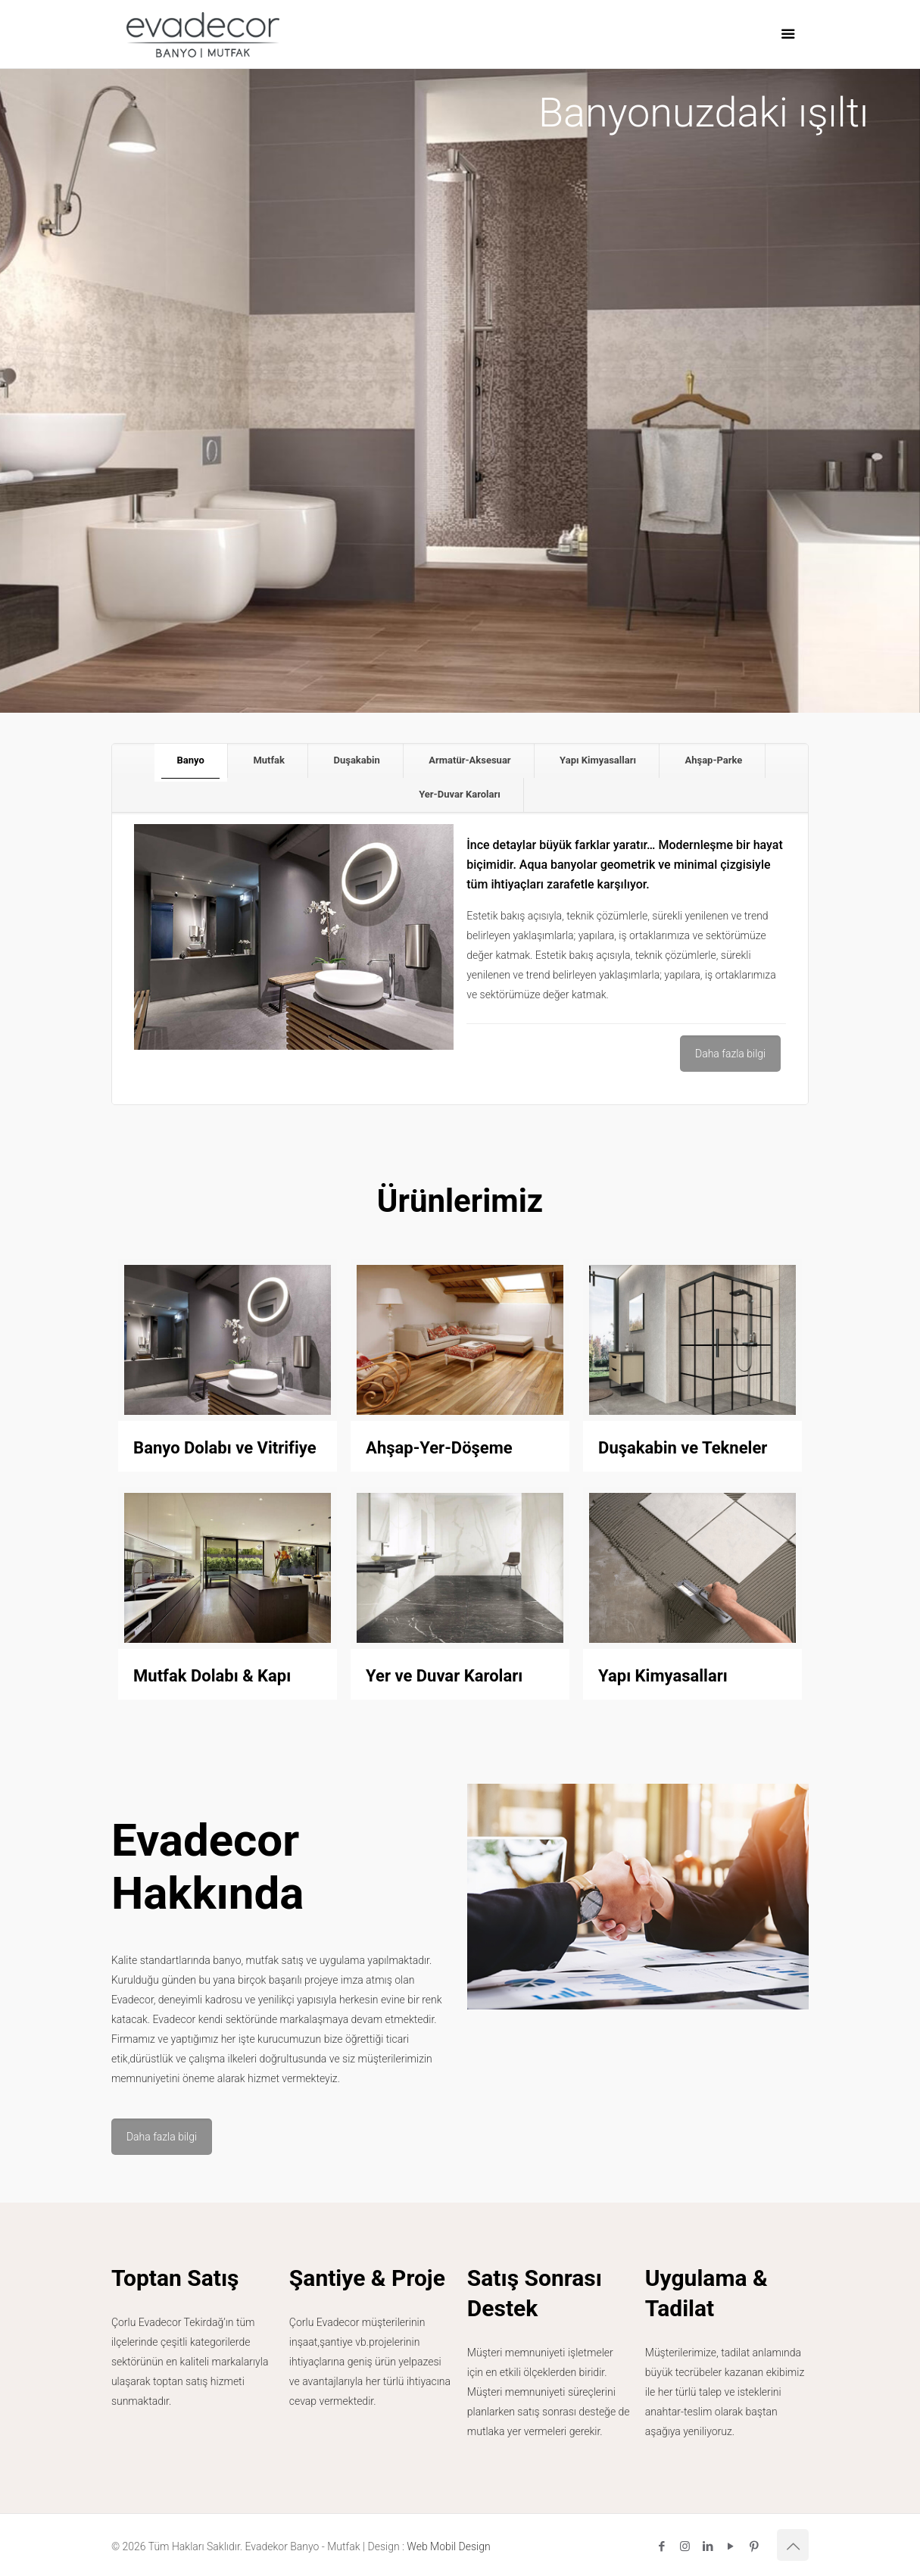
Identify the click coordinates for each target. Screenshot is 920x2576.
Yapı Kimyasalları (663, 1675)
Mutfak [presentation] (269, 760)
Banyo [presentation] (190, 760)
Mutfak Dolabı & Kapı (212, 1675)
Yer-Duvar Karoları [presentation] (460, 794)
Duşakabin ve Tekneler (682, 1447)
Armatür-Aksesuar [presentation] (469, 760)
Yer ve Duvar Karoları (444, 1675)
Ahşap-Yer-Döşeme (439, 1447)
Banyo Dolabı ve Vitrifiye (224, 1447)
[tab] (191, 761)
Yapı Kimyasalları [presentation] (598, 760)
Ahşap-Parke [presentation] (713, 760)
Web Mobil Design (447, 2546)
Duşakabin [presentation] (356, 760)
